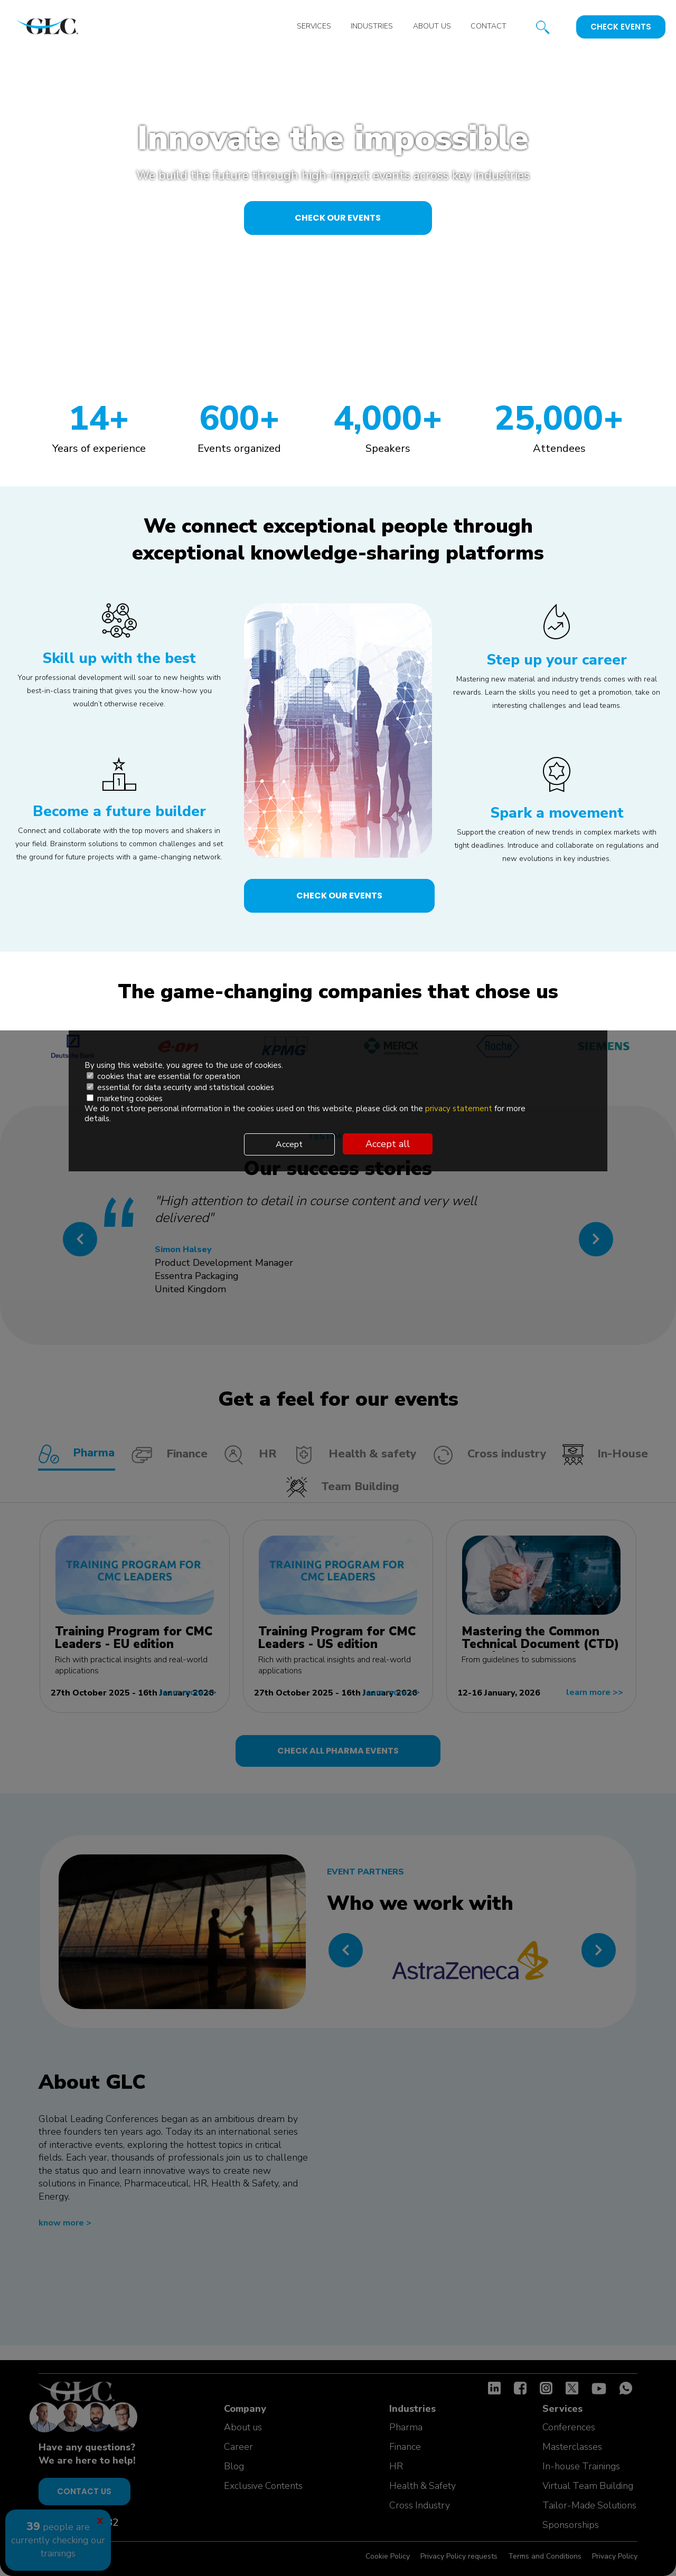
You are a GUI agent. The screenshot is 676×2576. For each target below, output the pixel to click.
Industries (369, 27)
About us (430, 27)
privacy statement (459, 1110)
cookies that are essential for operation (163, 1078)
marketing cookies (125, 1100)
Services (309, 27)
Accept (289, 1144)
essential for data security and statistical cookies (180, 1089)
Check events (620, 26)
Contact (488, 27)
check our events (338, 224)
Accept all (387, 1144)
